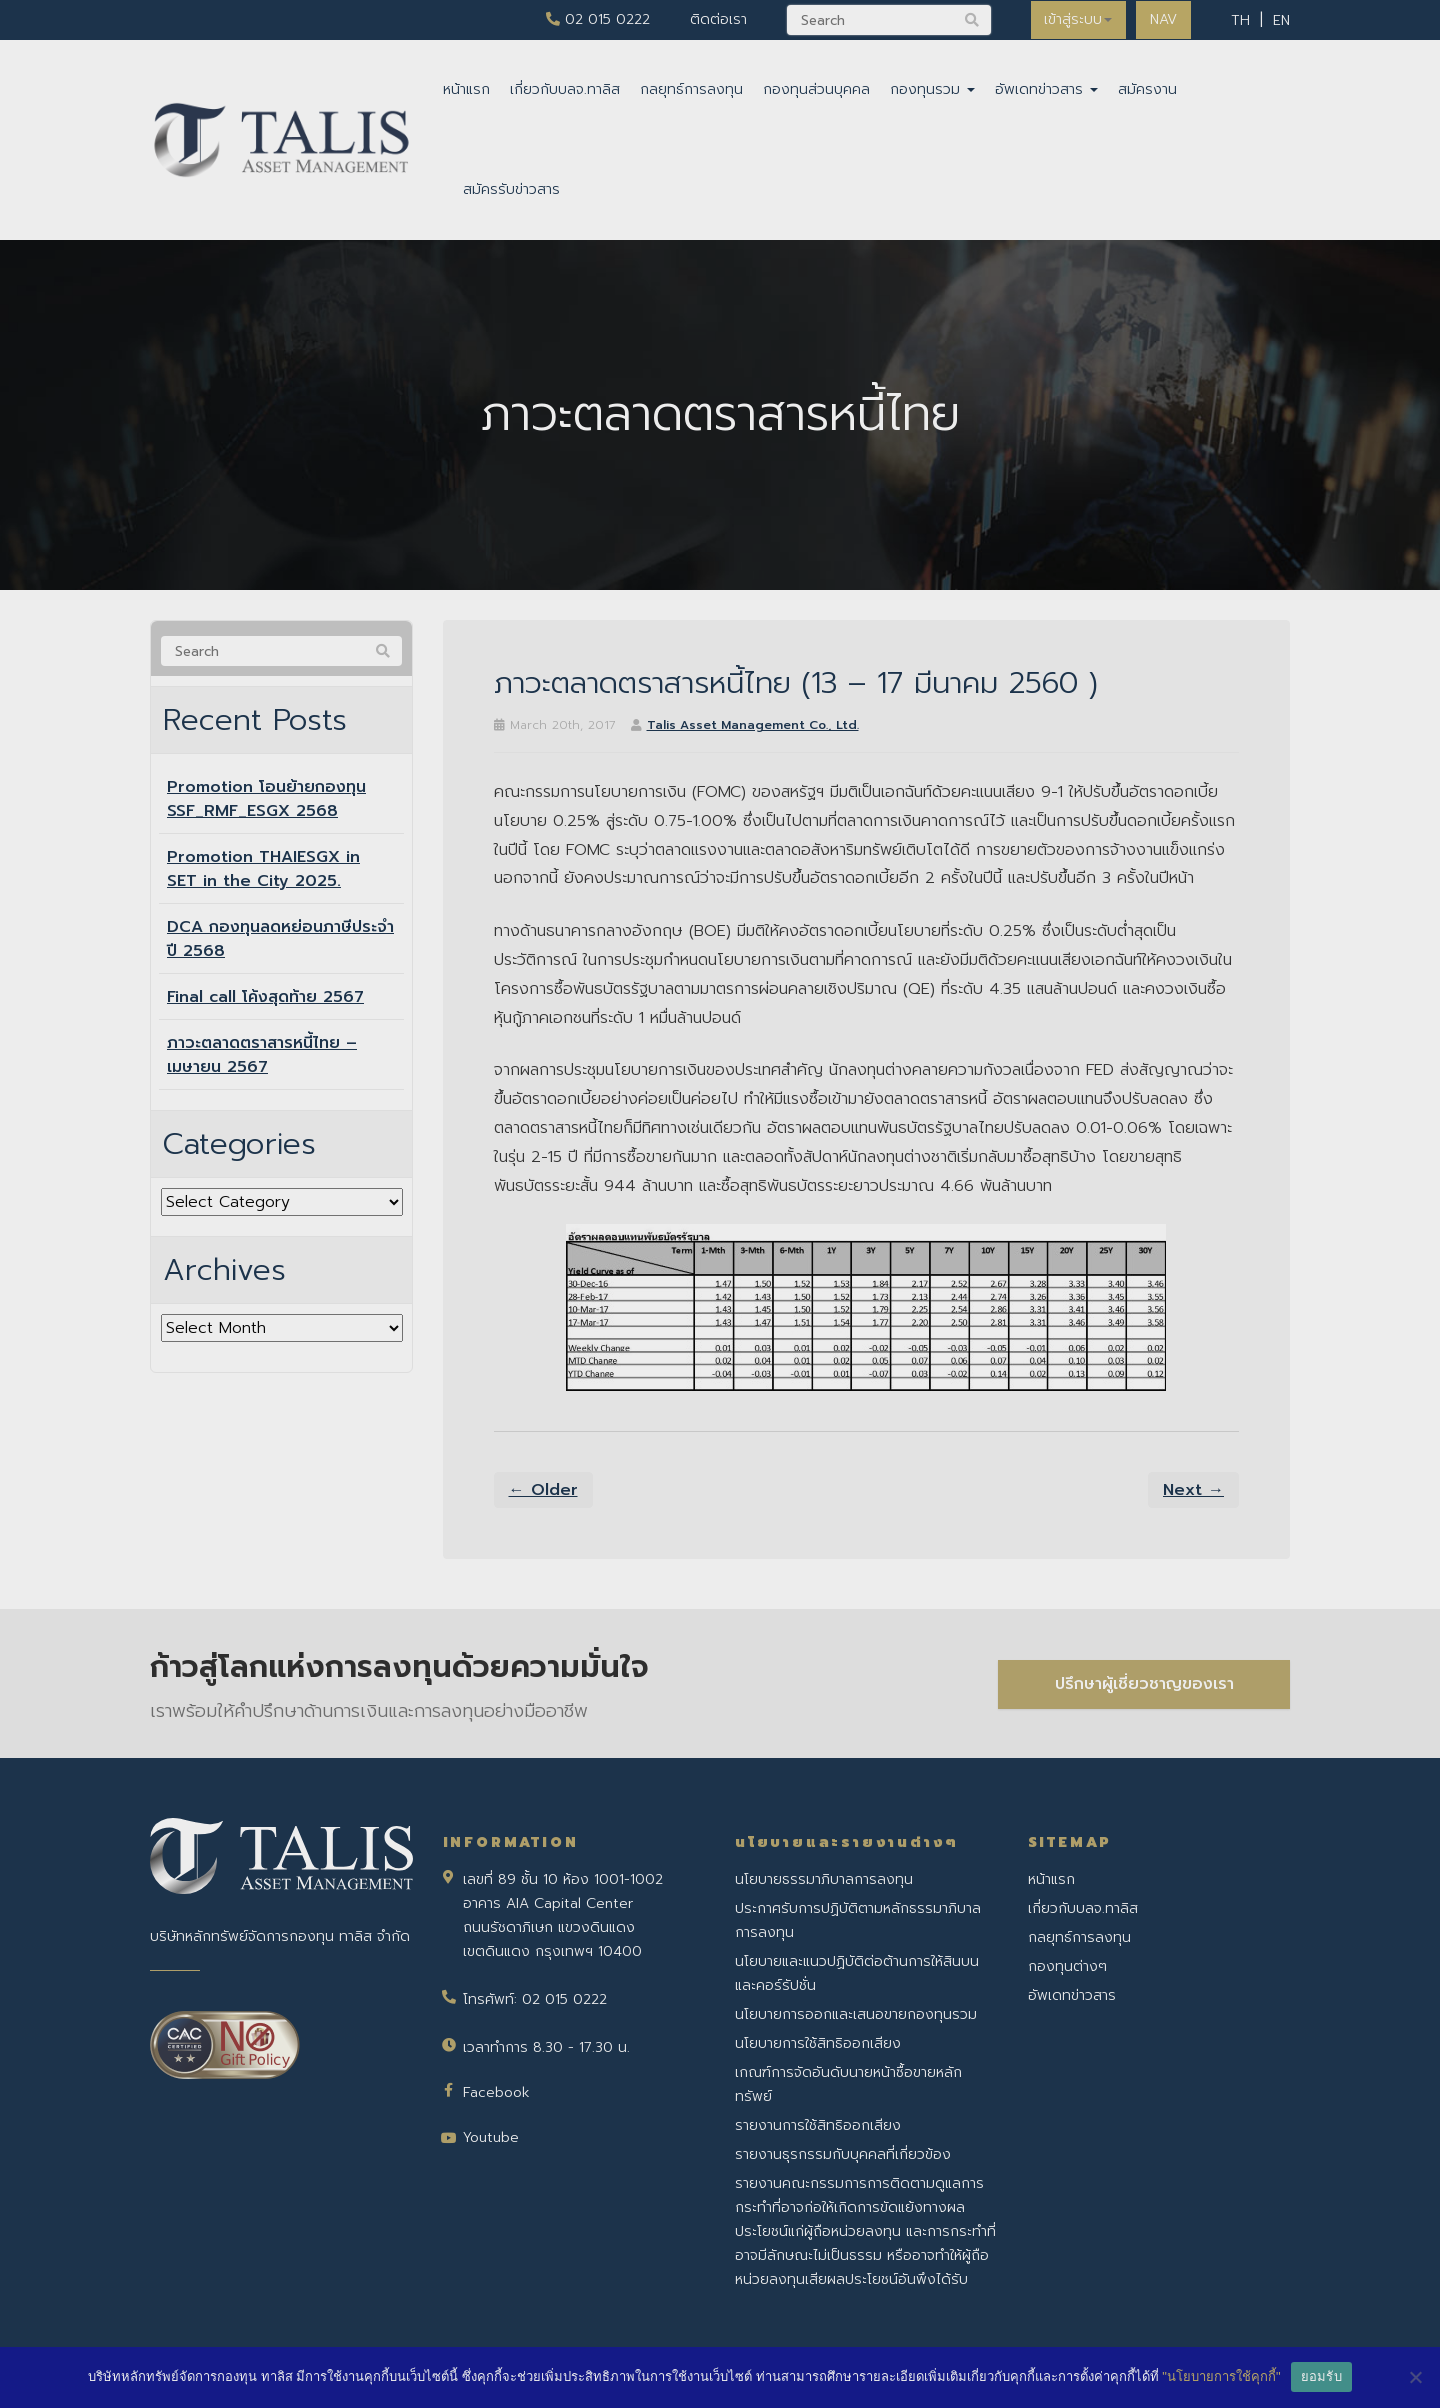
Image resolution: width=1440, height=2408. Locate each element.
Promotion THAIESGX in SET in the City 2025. (263, 869)
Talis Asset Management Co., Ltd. (753, 725)
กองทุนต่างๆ (1067, 1966)
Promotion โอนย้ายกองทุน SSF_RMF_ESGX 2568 (266, 799)
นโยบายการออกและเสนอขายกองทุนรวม (856, 2014)
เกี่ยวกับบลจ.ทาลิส (565, 89)
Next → (1193, 1490)
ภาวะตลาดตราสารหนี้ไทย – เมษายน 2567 (262, 1055)
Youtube (491, 2137)
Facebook (496, 2092)
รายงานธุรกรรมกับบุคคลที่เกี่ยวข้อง (843, 2154)
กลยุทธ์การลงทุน (691, 89)
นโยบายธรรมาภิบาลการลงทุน (824, 1879)
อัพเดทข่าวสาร (1046, 89)
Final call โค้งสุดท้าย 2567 (265, 997)
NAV (1162, 19)
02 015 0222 (593, 19)
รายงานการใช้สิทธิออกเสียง (818, 2125)
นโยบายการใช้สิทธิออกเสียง (818, 2043)
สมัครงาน (1147, 89)
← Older (543, 1490)
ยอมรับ (1321, 2376)
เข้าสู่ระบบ (1075, 19)
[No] (1415, 2377)
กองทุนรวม (932, 89)
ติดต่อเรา (713, 19)
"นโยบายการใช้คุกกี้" (1221, 2376)
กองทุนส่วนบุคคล (816, 89)
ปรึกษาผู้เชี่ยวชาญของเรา (1144, 1683)
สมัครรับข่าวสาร (511, 189)
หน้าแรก (466, 89)
